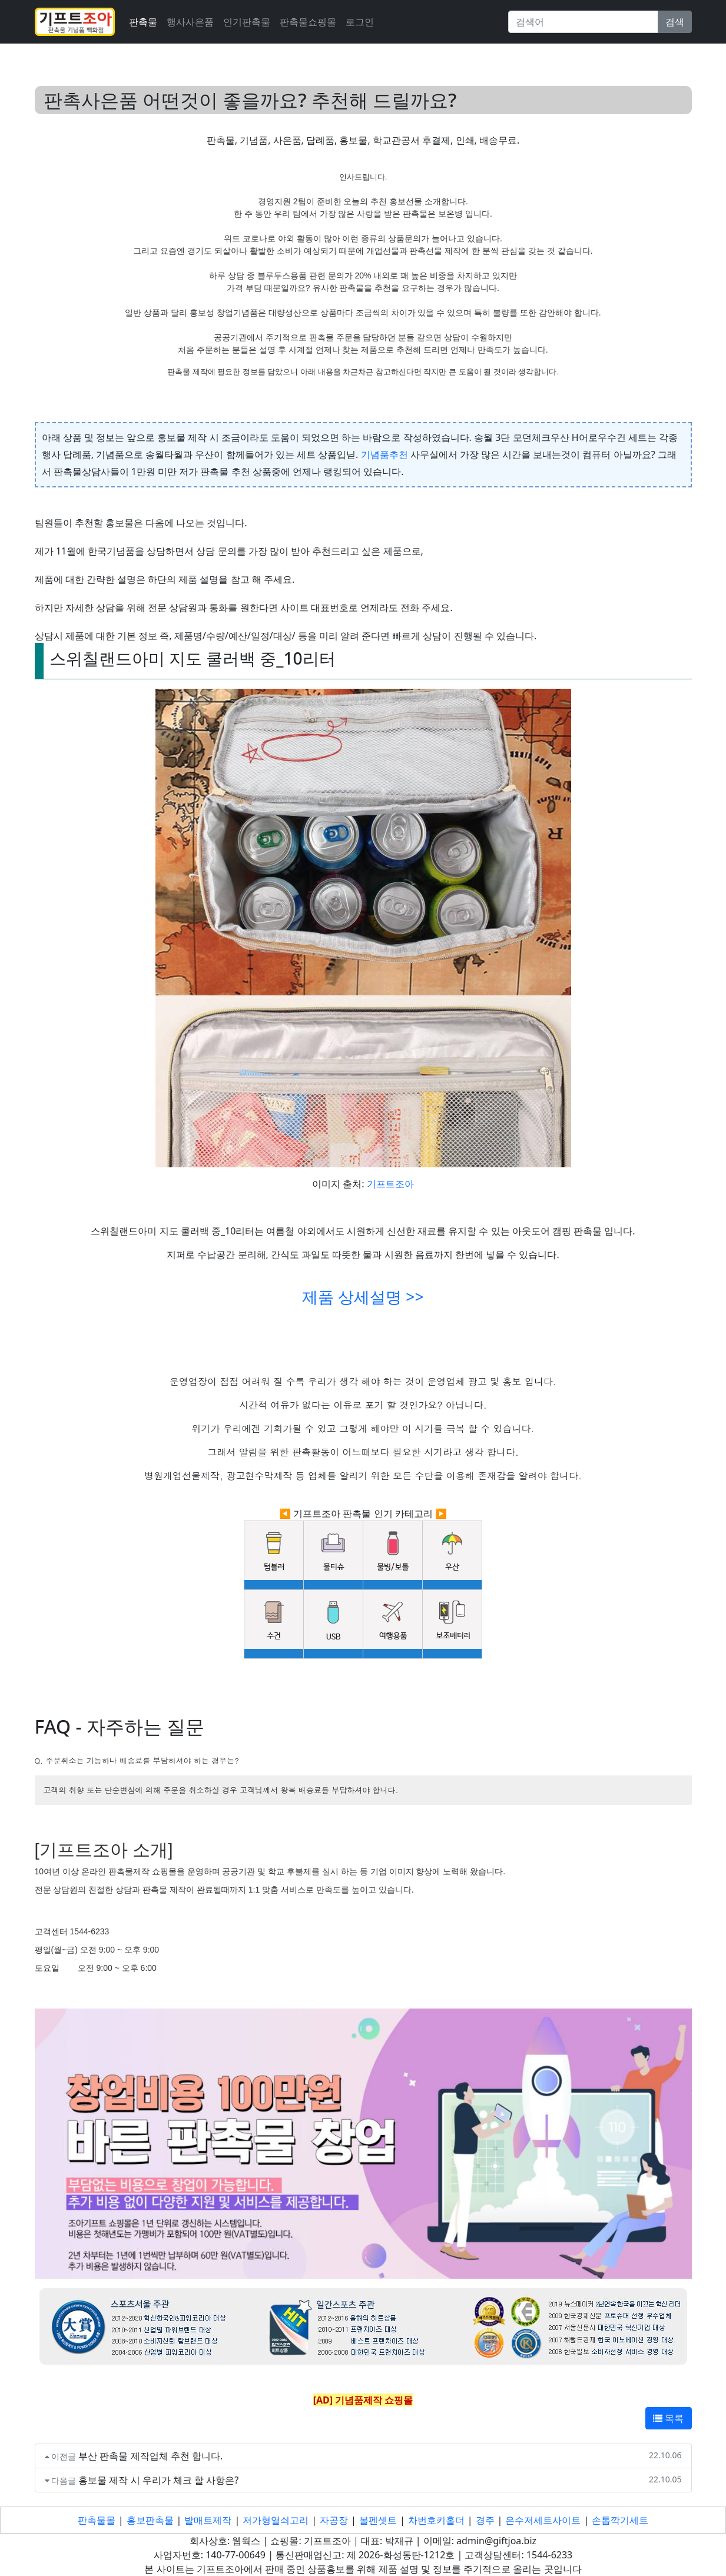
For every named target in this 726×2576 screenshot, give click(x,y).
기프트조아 (390, 1183)
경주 (485, 2520)
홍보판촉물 (150, 2520)
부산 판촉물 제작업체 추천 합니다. (150, 2455)
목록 (668, 2418)
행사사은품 (190, 21)
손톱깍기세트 (620, 2520)
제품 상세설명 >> (362, 1296)
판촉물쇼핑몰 (308, 21)
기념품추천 (384, 454)
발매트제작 (207, 2520)
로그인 (360, 21)
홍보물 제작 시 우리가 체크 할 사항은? (158, 2480)
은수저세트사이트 (543, 2520)
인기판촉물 (246, 21)
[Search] (583, 22)
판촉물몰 (96, 2520)
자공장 (334, 2520)
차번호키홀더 (436, 2520)
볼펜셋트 (378, 2520)
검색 (674, 21)
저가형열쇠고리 (276, 2520)
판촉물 (143, 21)
